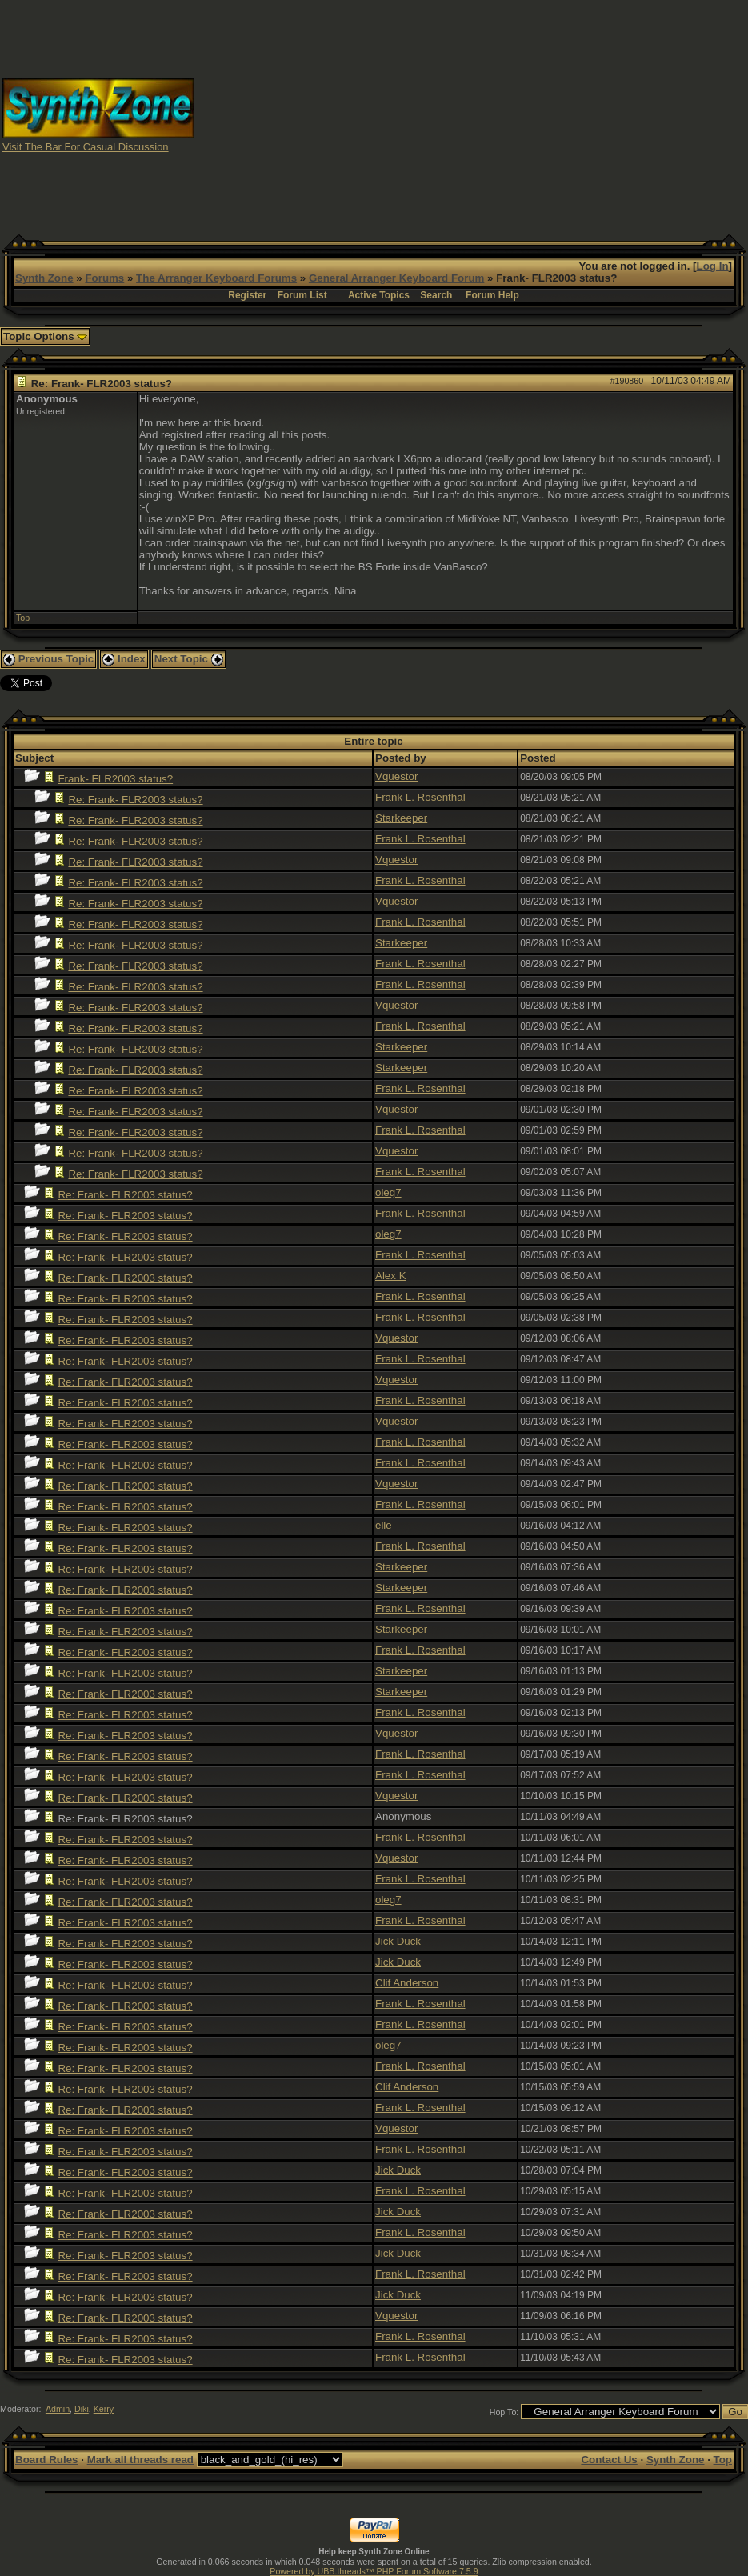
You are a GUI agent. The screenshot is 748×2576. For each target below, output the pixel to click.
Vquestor (396, 776)
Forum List (302, 295)
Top (23, 617)
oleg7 (388, 1192)
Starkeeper (401, 818)
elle (383, 1525)
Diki (81, 2409)
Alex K (390, 1276)
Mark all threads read (140, 2460)
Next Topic (188, 659)
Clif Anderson (406, 1983)
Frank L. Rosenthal (420, 797)
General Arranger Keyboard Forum (396, 278)
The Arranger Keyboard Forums (216, 278)
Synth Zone (44, 278)
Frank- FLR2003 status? (115, 779)
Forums (104, 278)
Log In (713, 266)
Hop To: (504, 2412)
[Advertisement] (472, 114)
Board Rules (46, 2460)
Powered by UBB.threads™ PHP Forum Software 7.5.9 (374, 2571)
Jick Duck (398, 1941)
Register (247, 295)
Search (436, 295)
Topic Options (45, 336)
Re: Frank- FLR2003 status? (135, 800)
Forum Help (492, 295)
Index (124, 659)
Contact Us (609, 2460)
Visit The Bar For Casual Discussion (85, 147)
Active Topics (379, 295)
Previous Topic (48, 659)
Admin (58, 2409)
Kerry (104, 2409)
